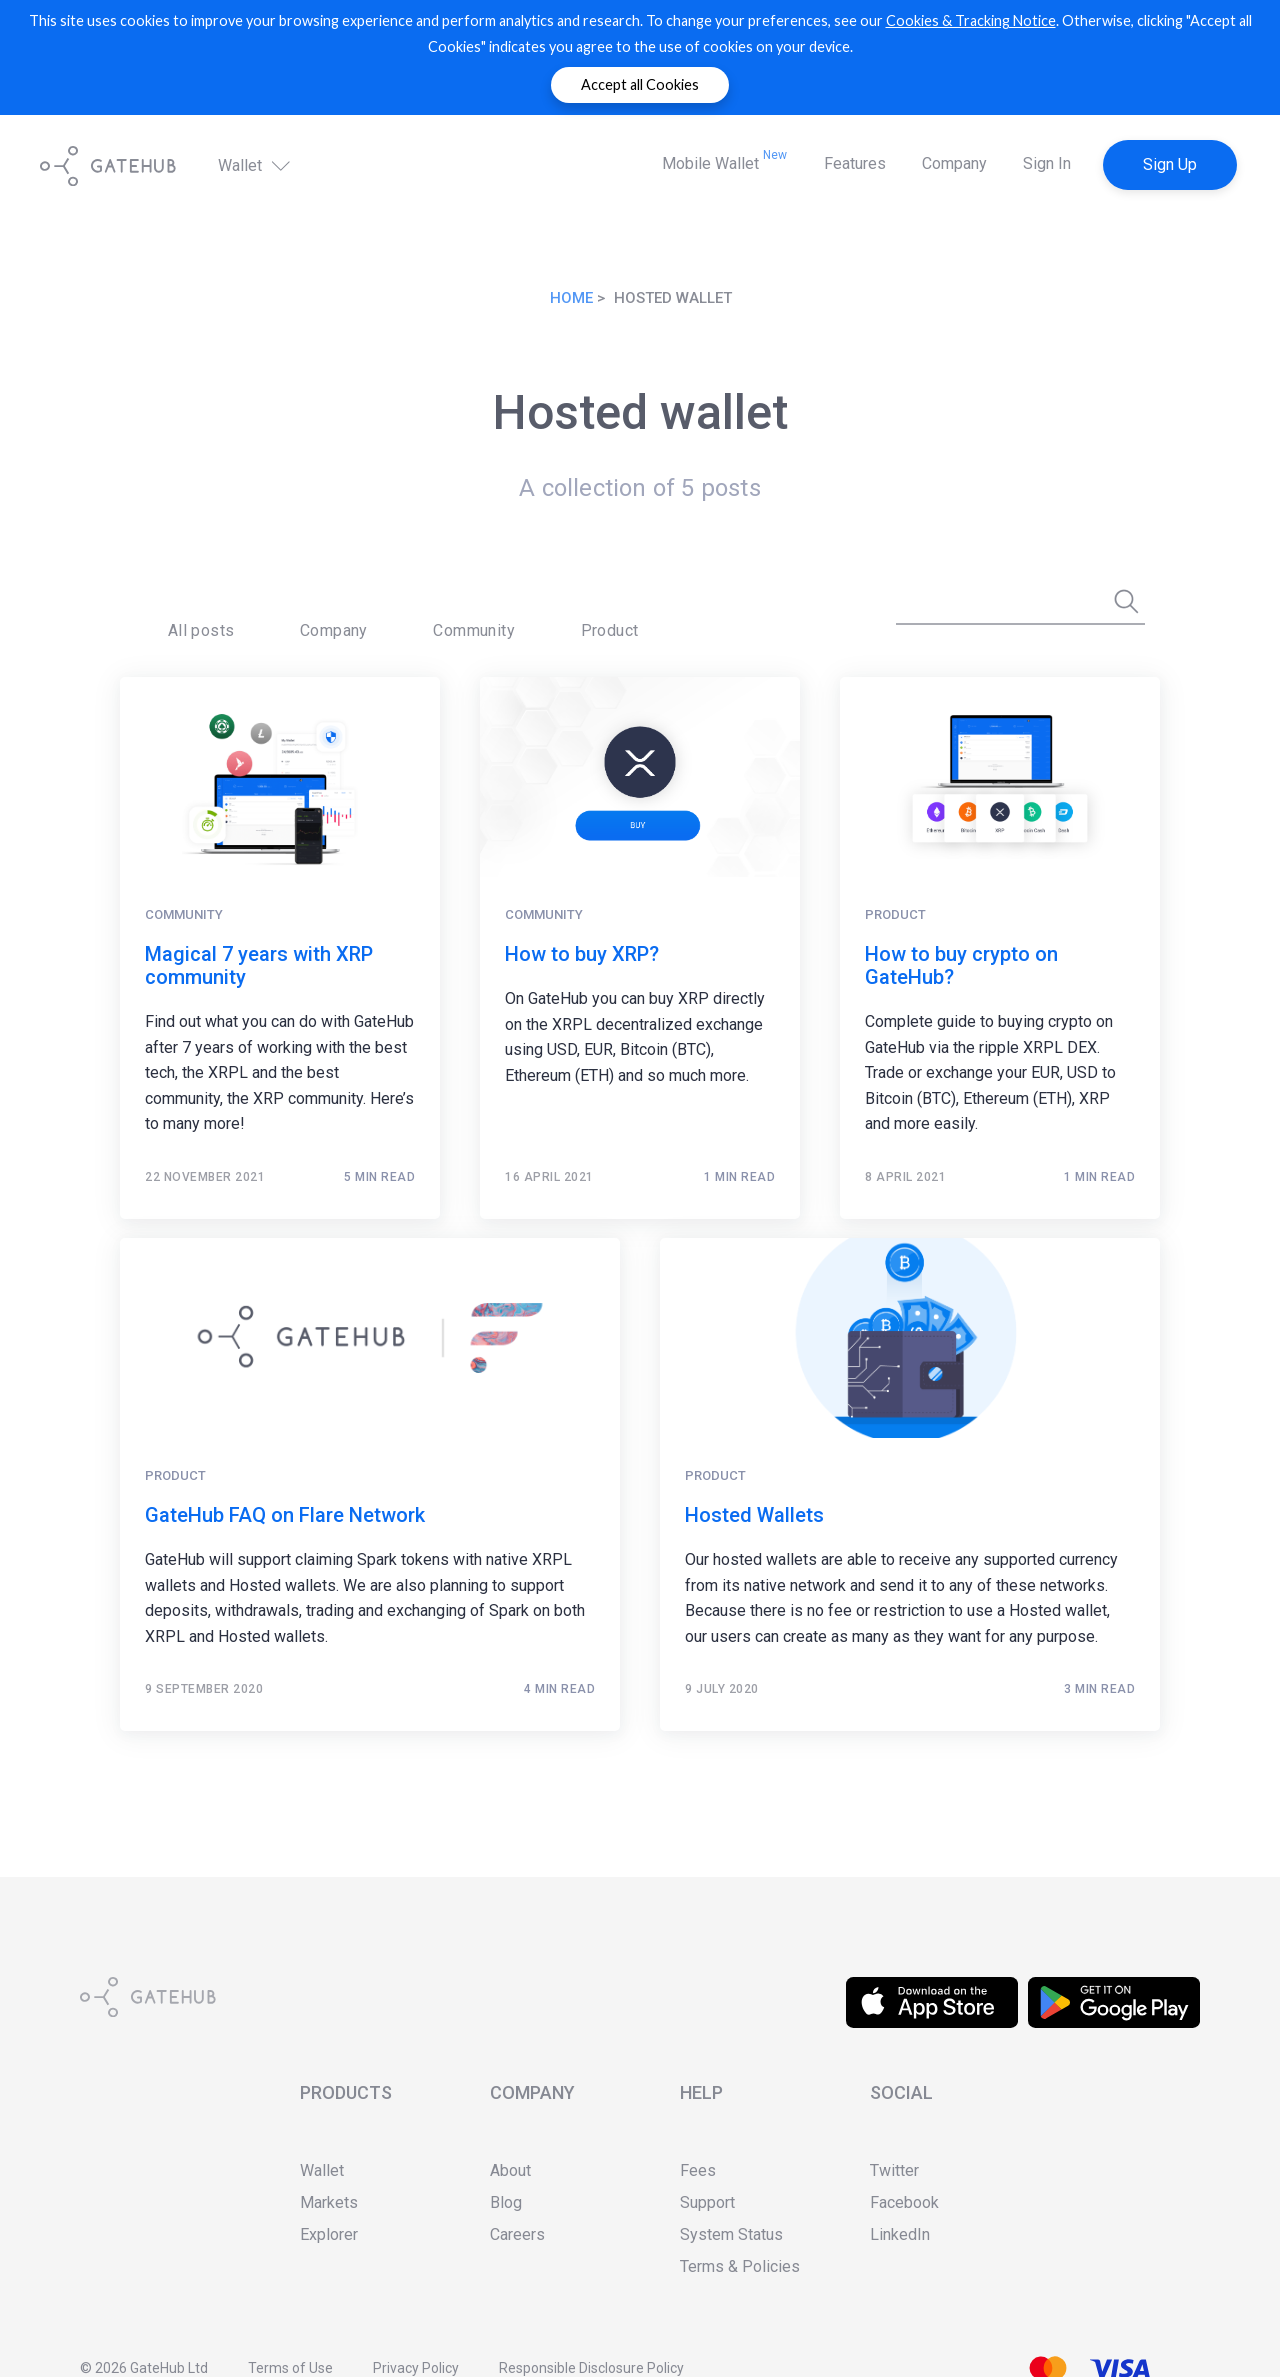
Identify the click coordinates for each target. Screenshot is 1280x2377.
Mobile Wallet (724, 160)
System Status (731, 2234)
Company (954, 163)
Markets (329, 2202)
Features (855, 163)
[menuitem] (180, 616)
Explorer (329, 2234)
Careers (517, 2234)
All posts (180, 615)
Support (707, 2202)
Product (467, 615)
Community (372, 615)
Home (571, 298)
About (510, 2170)
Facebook (904, 2202)
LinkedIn (900, 2234)
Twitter (894, 2170)
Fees (698, 2170)
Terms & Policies (740, 2266)
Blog (506, 2202)
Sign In (1047, 163)
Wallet (256, 165)
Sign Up (1170, 164)
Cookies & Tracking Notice (971, 20)
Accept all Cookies (640, 84)
